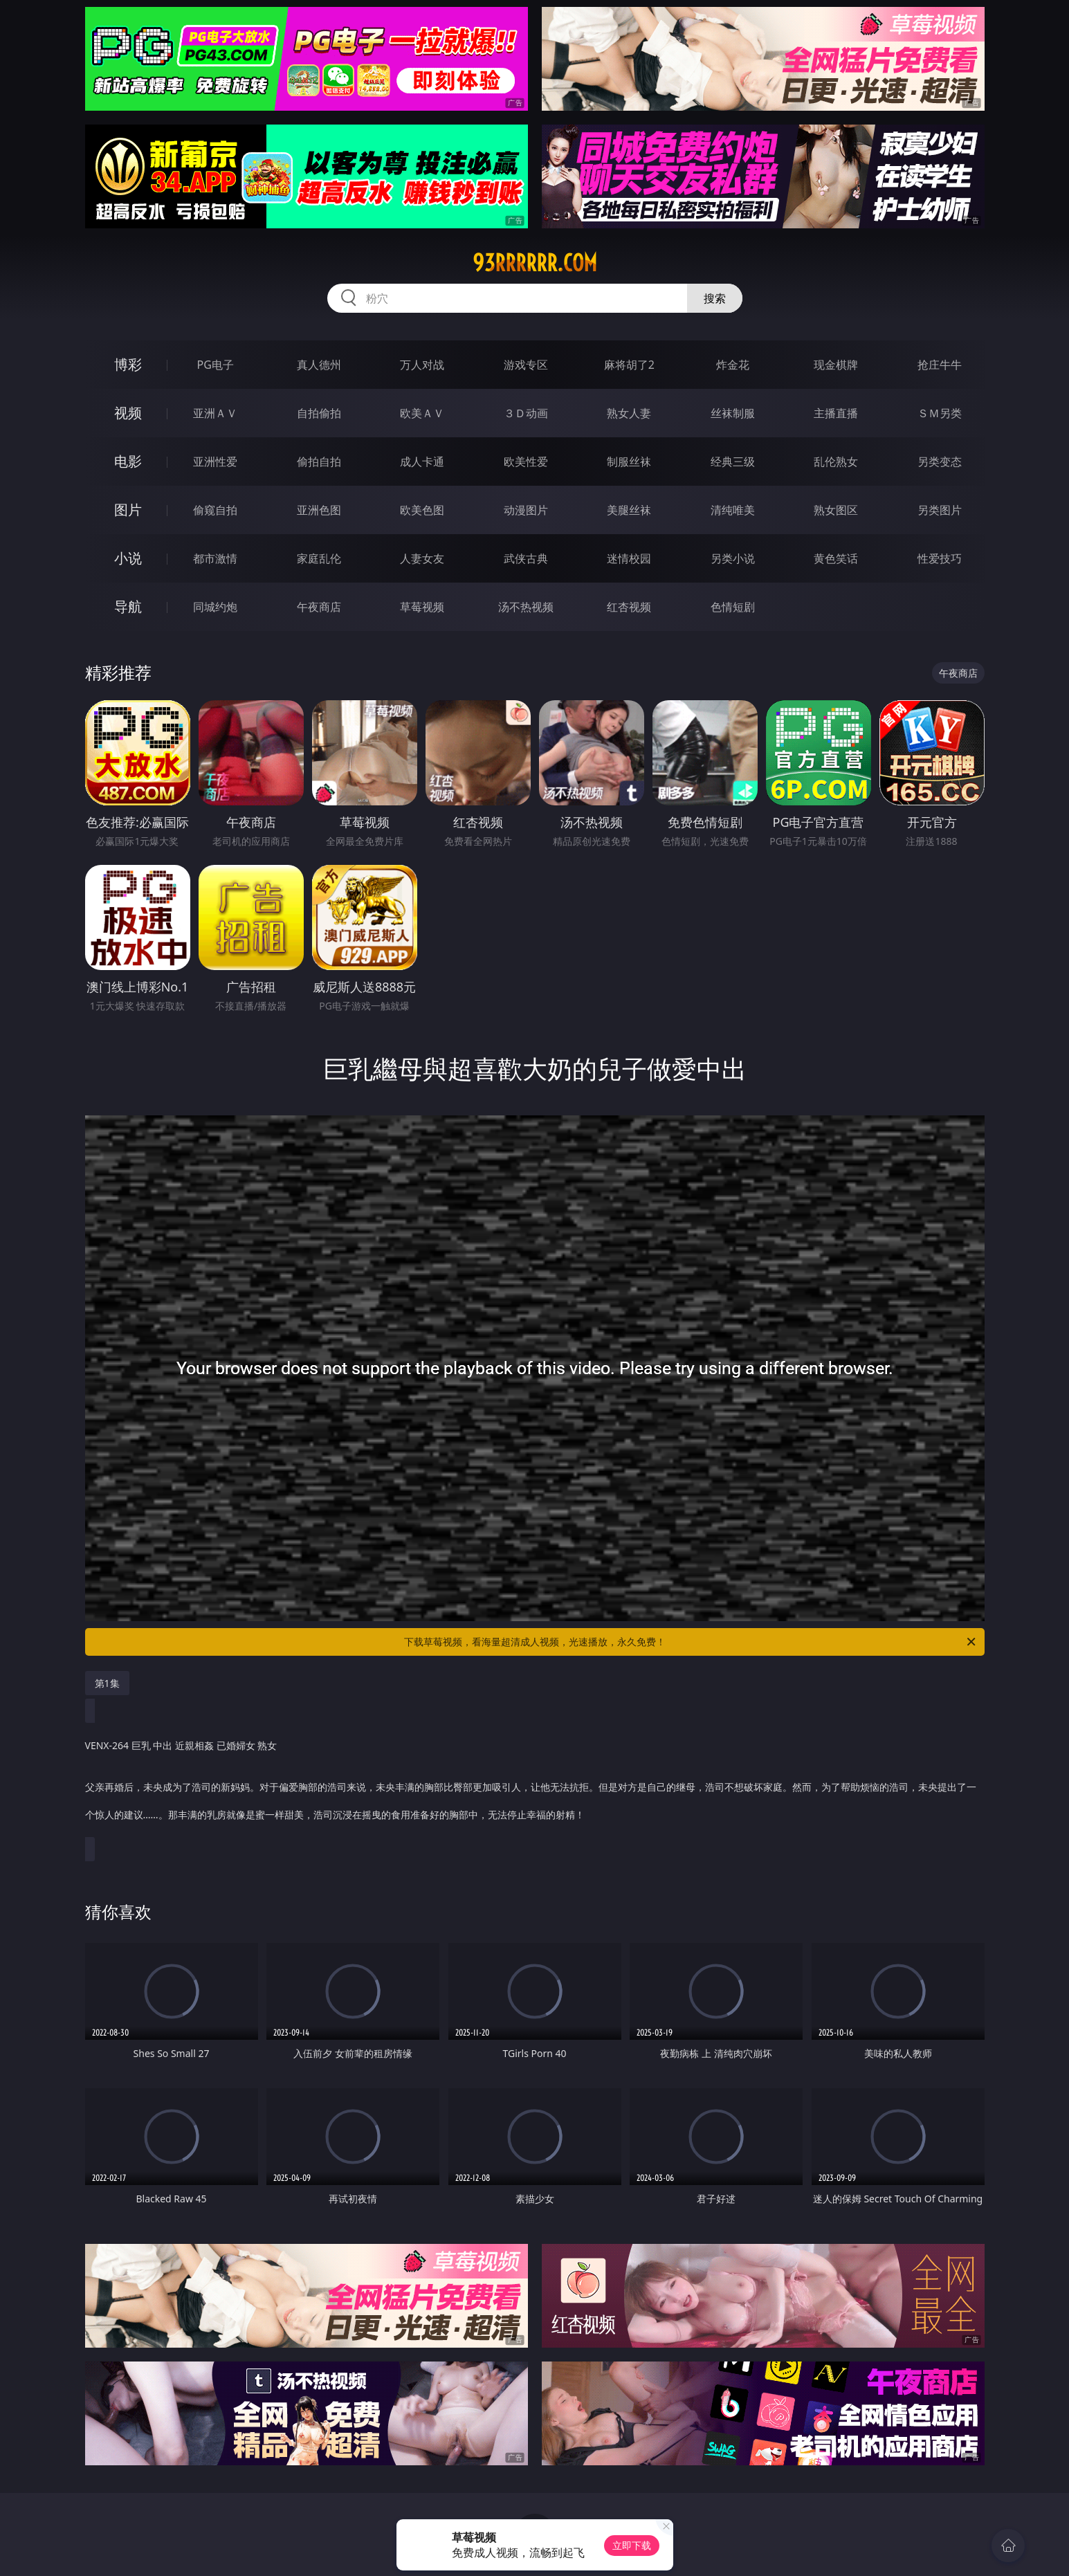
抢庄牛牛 (939, 364)
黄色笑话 (836, 558)
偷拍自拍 (319, 461)
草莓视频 (422, 606)
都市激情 (215, 558)
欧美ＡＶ (422, 413)
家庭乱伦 (319, 558)
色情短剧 (733, 606)
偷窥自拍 (215, 510)
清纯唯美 (733, 510)
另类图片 (939, 510)
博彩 (128, 364)
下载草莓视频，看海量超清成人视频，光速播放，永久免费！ (691, 1642)
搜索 (715, 298)
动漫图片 (526, 510)
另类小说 (733, 558)
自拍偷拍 (319, 413)
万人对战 (422, 364)
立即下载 (631, 2545)
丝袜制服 (733, 413)
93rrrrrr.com (535, 263)
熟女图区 (836, 510)
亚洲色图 (319, 510)
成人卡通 (422, 461)
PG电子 (215, 364)
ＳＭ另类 (939, 413)
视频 (128, 412)
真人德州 (319, 364)
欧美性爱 (526, 461)
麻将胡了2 (629, 364)
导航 (128, 606)
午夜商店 (319, 606)
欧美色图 (422, 510)
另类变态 (939, 461)
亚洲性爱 (215, 461)
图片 (128, 509)
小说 (128, 558)
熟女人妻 (629, 413)
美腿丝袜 (629, 510)
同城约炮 (215, 606)
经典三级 (733, 461)
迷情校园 (629, 558)
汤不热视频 (526, 606)
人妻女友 (422, 558)
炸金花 (732, 364)
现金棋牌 (836, 364)
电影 (128, 461)
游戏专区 (526, 364)
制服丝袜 (629, 461)
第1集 (107, 1683)
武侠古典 (526, 558)
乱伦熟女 (836, 461)
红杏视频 (629, 606)
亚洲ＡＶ (215, 413)
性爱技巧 (939, 558)
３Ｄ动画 (526, 413)
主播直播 (836, 413)
